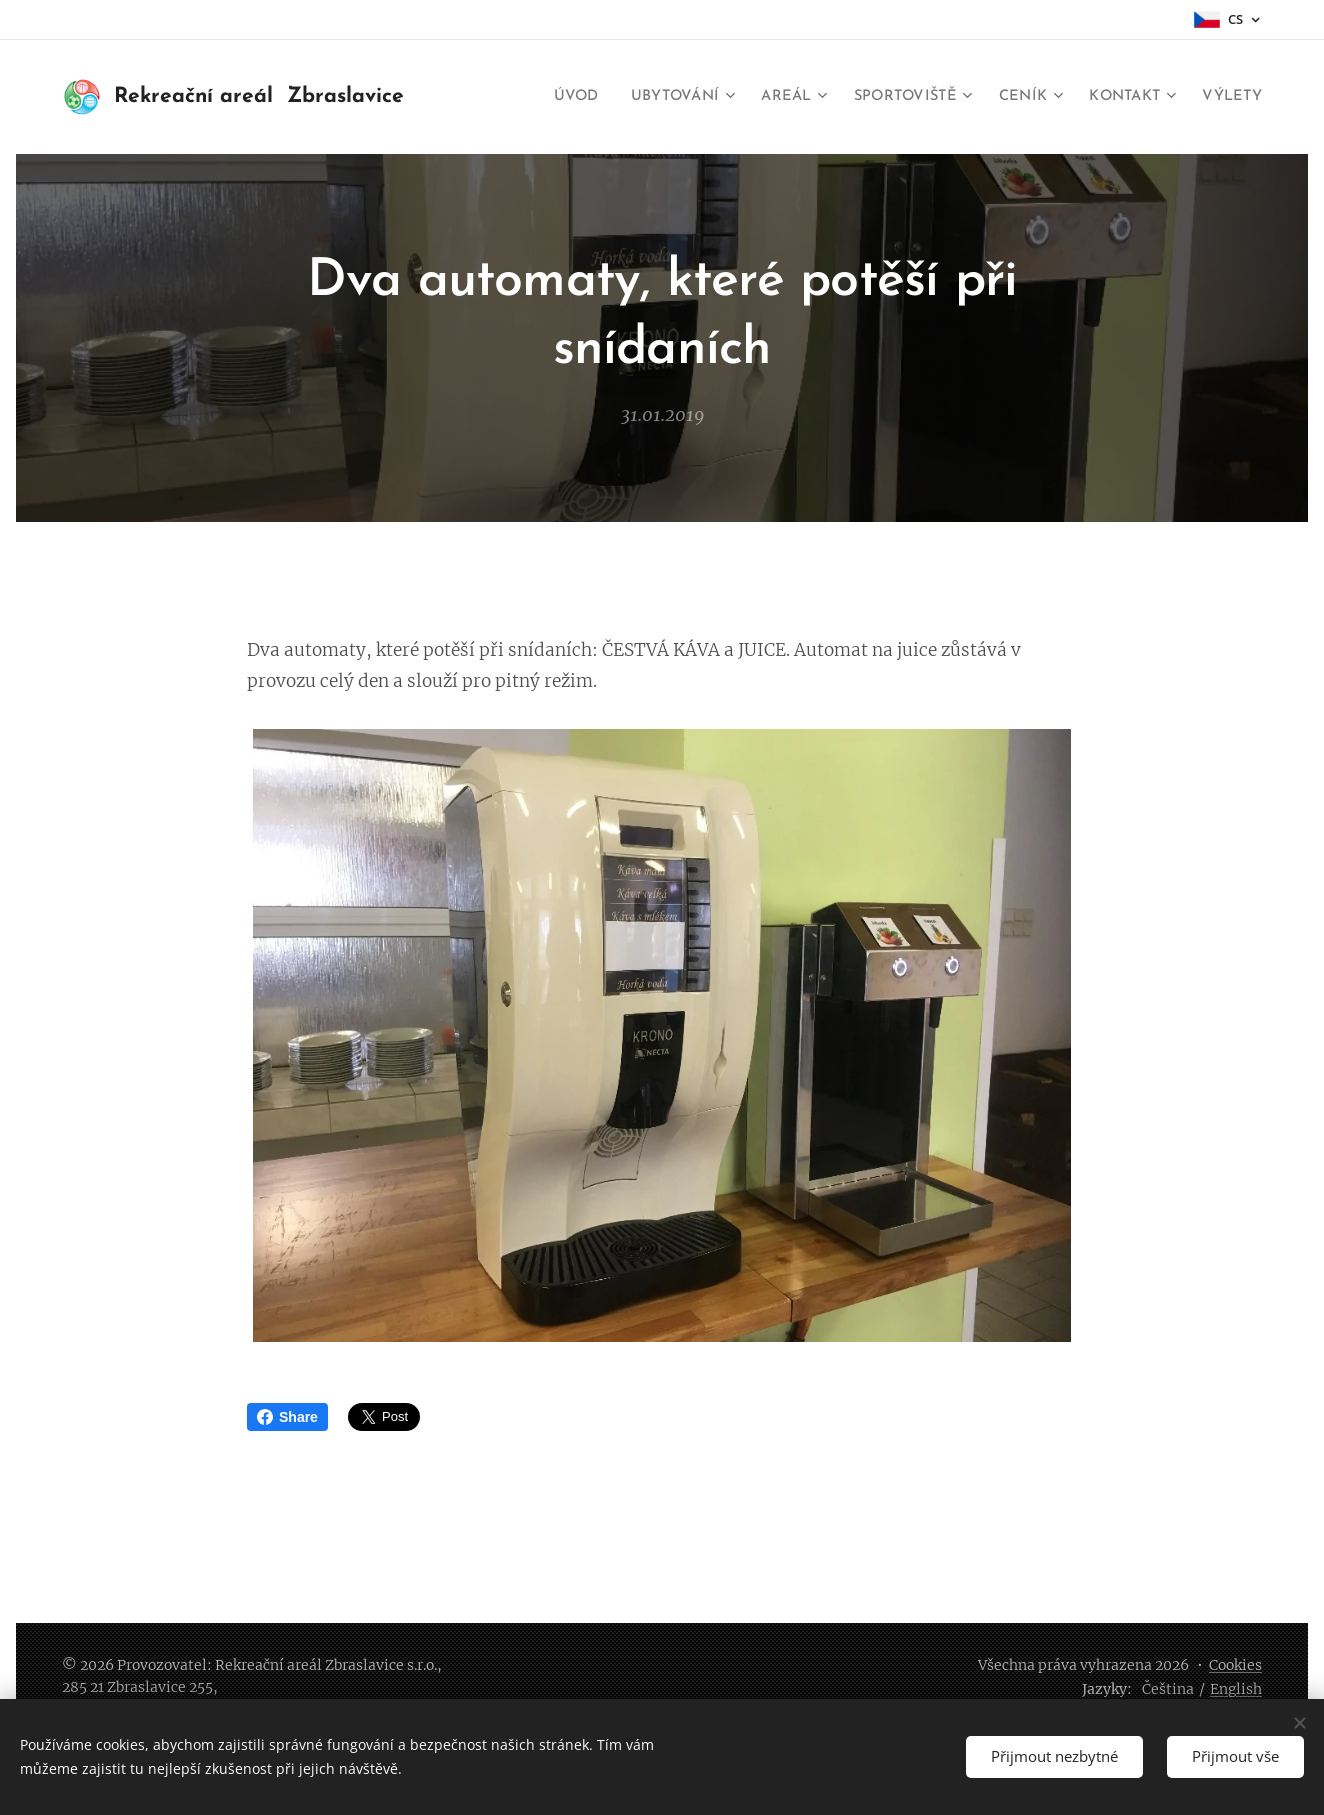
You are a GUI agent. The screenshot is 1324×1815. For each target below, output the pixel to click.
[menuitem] (544, 97)
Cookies (1235, 1665)
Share (287, 1417)
